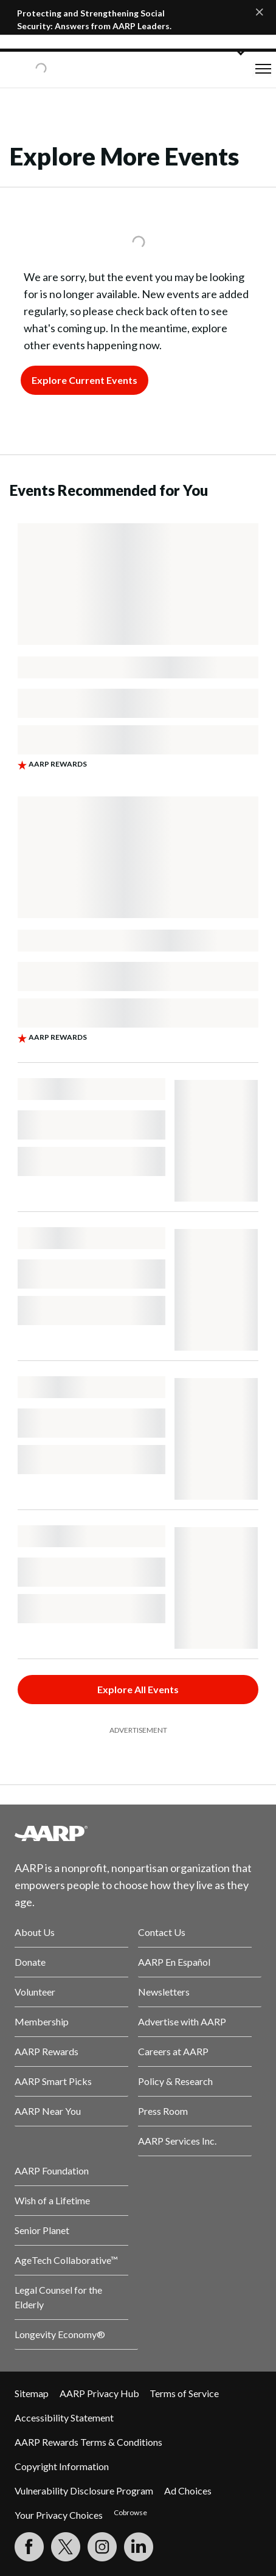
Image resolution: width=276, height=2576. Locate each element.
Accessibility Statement (64, 2417)
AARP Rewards (46, 2051)
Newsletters (164, 1991)
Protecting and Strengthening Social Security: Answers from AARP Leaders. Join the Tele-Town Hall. (94, 26)
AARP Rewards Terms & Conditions (88, 2442)
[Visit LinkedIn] (138, 2546)
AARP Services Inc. (177, 2140)
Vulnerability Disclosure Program (84, 2490)
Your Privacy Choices (59, 2515)
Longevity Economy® (60, 2334)
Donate (30, 1962)
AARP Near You (48, 2111)
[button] (263, 69)
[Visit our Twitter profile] (65, 2546)
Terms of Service (184, 2393)
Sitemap (32, 2393)
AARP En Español (174, 1962)
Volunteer (35, 1991)
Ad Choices (188, 2490)
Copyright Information (62, 2466)
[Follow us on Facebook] (29, 2546)
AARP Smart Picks (53, 2081)
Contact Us (161, 1932)
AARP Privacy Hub (99, 2393)
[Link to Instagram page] (102, 2546)
